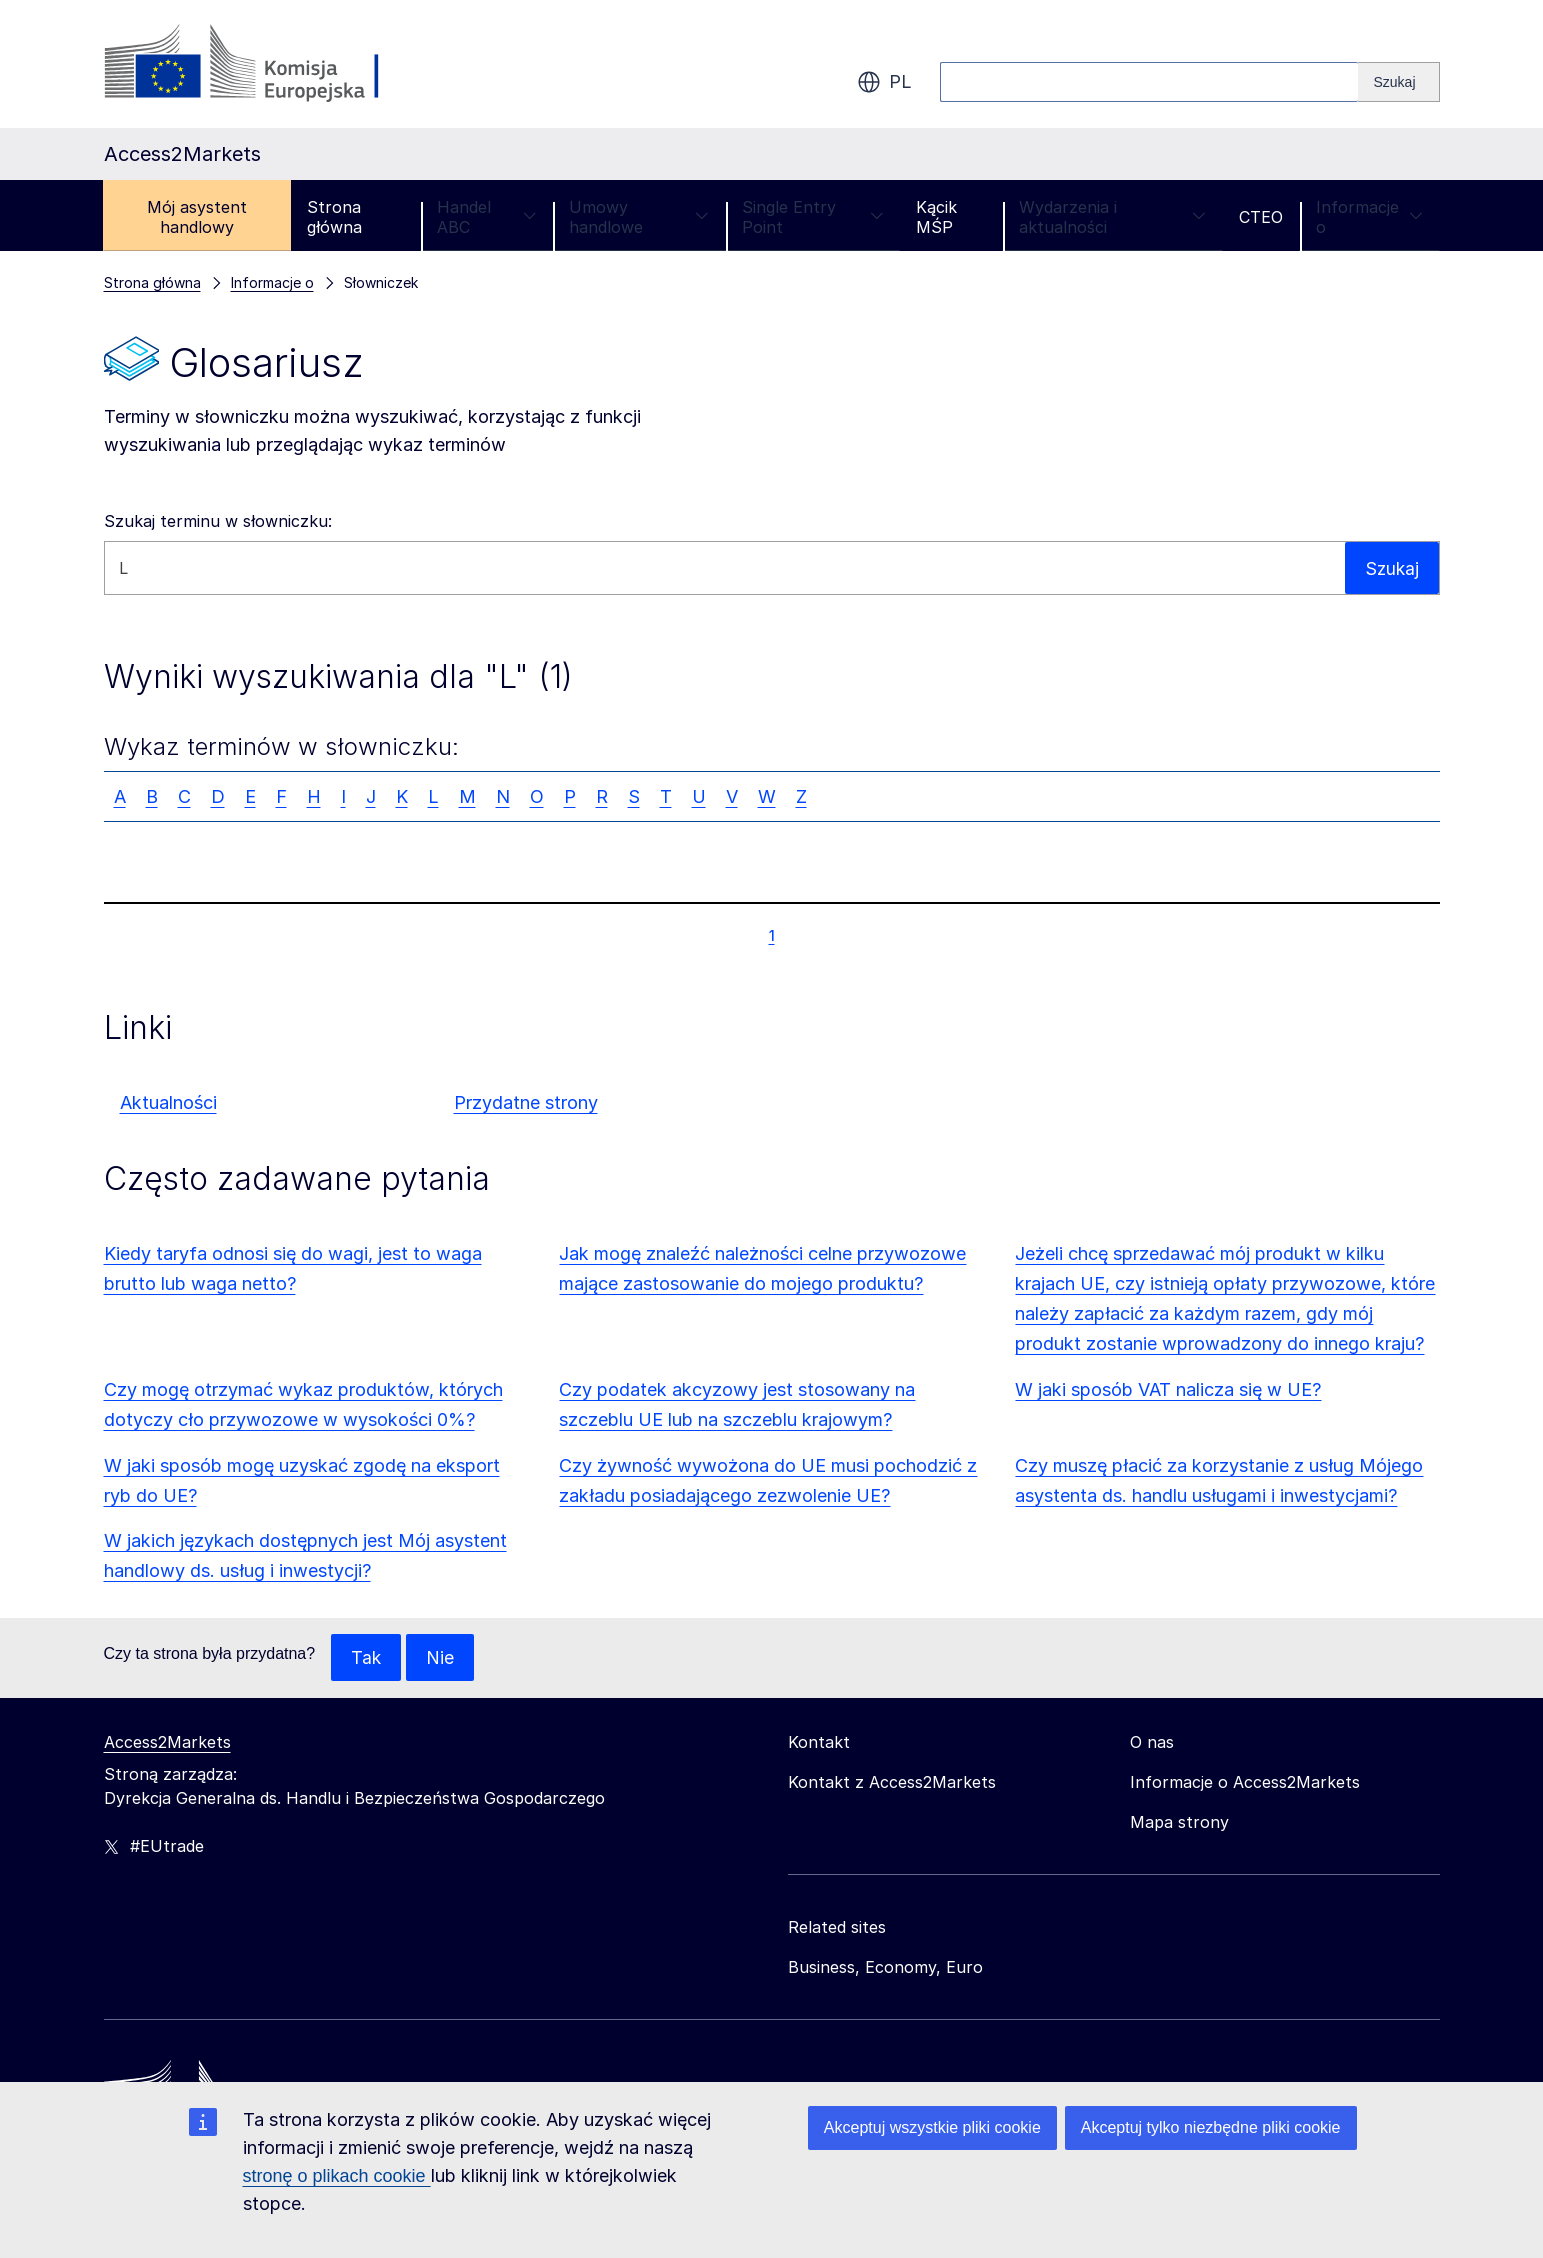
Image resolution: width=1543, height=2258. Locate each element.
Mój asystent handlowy (197, 217)
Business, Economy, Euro (885, 1968)
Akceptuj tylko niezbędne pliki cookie (1211, 2127)
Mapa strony (1179, 1823)
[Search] (1398, 82)
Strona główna (334, 217)
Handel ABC (486, 217)
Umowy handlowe (639, 217)
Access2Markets (167, 1743)
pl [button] (884, 82)
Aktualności (168, 1102)
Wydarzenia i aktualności (1112, 217)
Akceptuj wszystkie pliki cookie (932, 2127)
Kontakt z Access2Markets (892, 1783)
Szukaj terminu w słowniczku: (218, 521)
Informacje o (1369, 217)
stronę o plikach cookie (337, 2176)
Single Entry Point (812, 217)
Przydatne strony (526, 1102)
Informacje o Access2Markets (1245, 1783)
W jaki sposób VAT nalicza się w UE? (1168, 1389)
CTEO (1261, 217)
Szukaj (1391, 567)
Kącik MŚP (936, 217)
